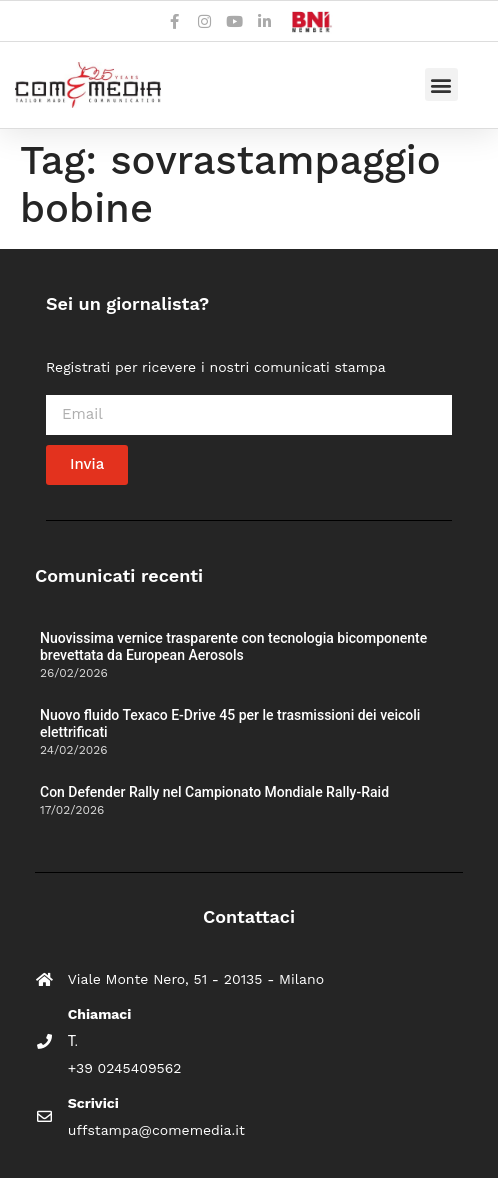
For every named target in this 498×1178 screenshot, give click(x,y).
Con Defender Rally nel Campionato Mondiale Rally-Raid (214, 792)
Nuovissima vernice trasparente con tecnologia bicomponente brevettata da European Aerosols (233, 646)
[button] (441, 84)
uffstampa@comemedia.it (156, 1130)
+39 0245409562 (125, 1068)
